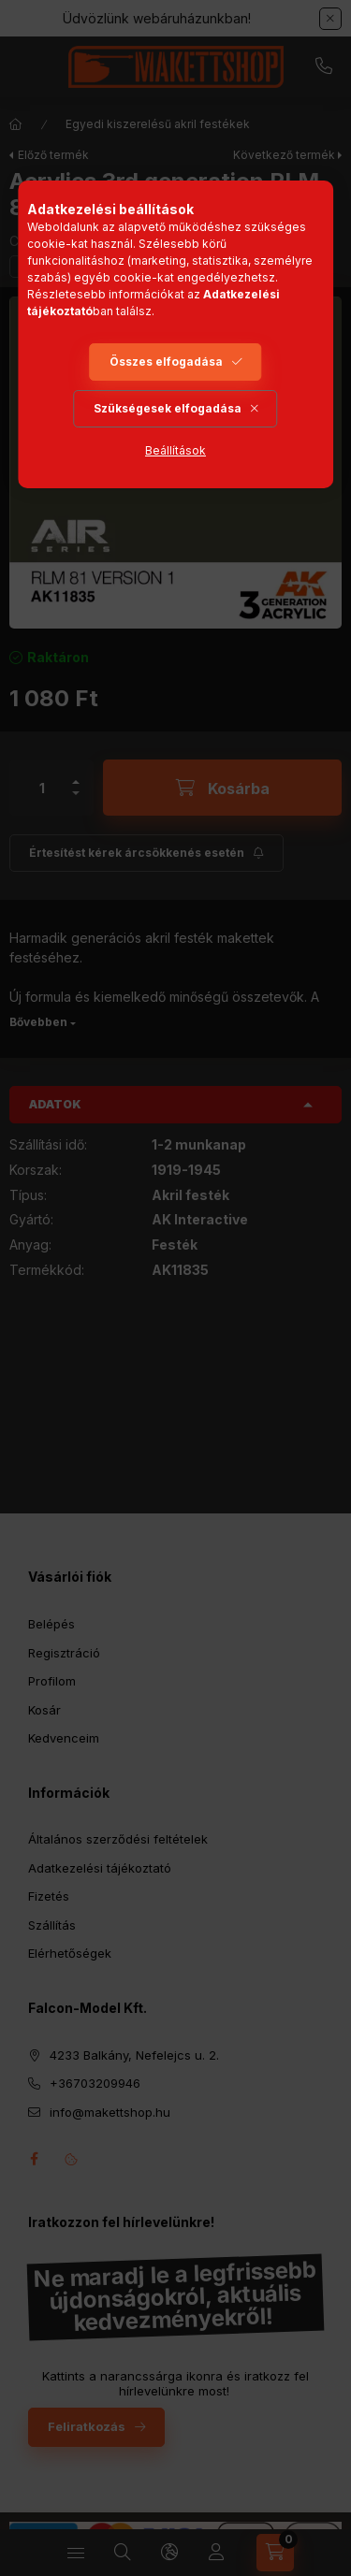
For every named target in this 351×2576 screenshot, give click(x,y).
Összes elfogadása (166, 362)
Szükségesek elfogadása (167, 408)
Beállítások (175, 450)
